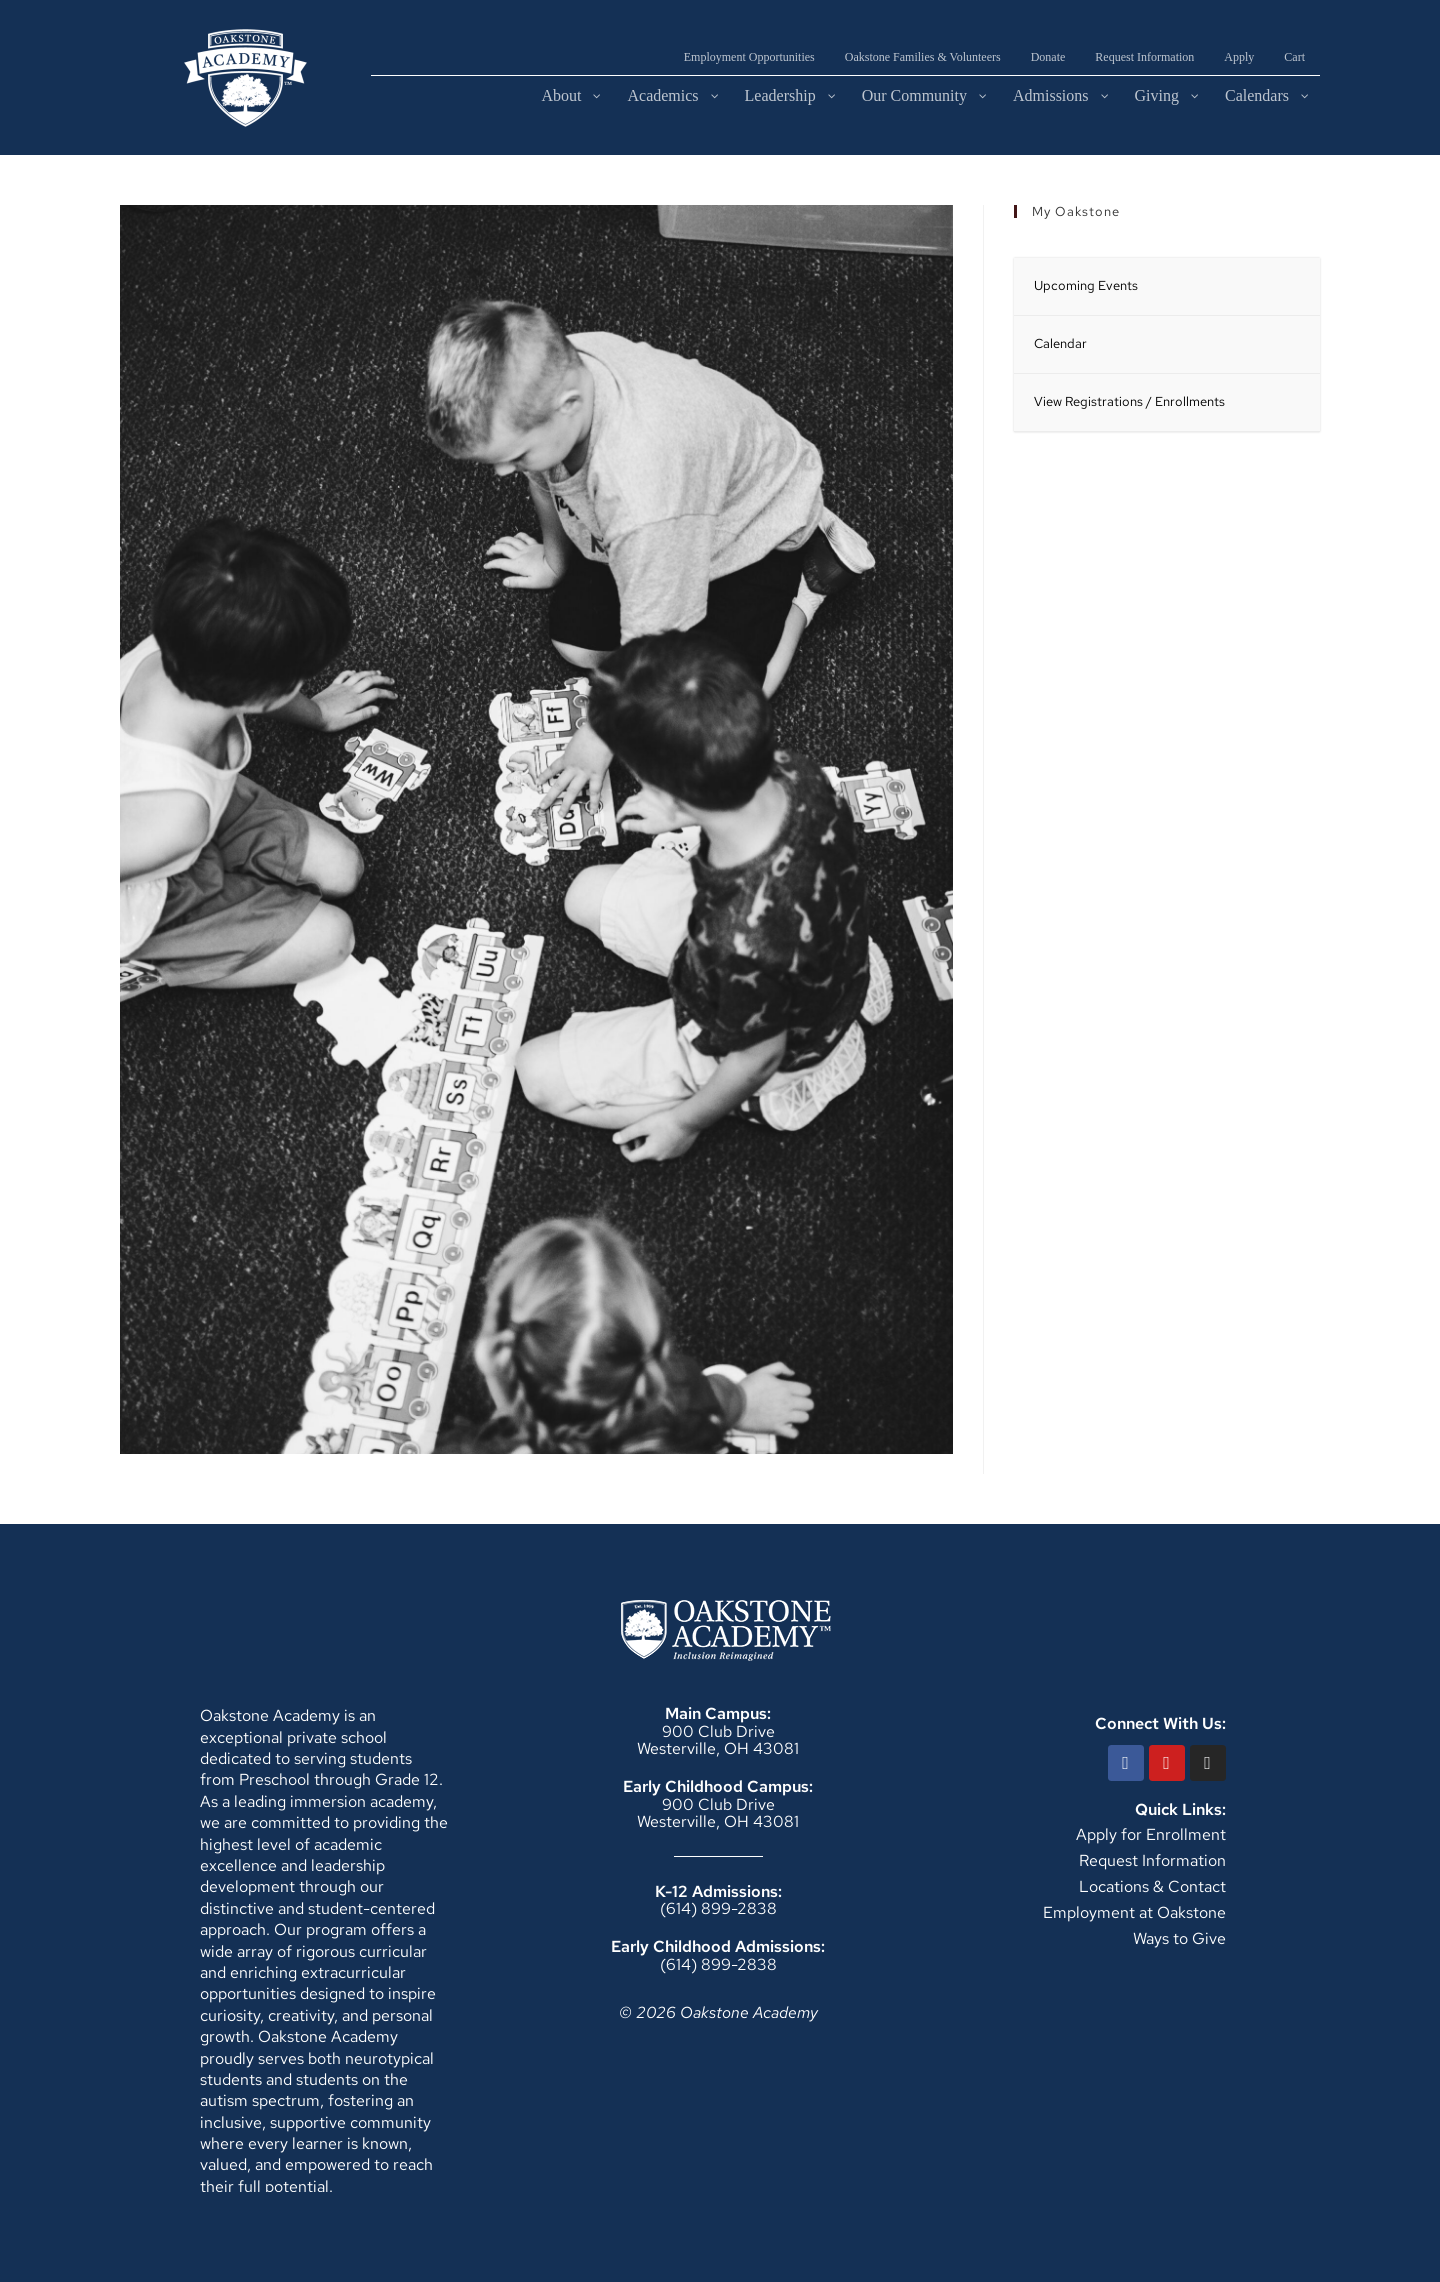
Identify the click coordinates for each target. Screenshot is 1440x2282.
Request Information (1152, 1860)
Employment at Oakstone (1134, 1912)
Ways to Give (1179, 1938)
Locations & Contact (1152, 1886)
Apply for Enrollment (1151, 1834)
